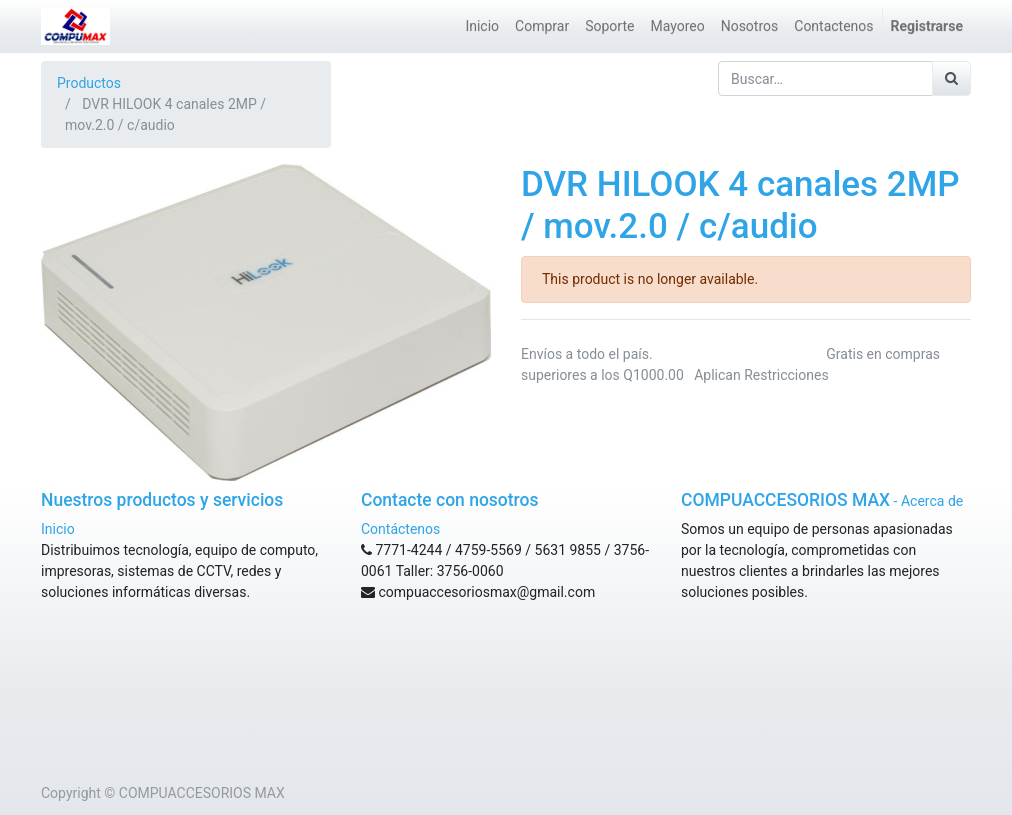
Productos (89, 83)
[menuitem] (482, 26)
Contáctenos (400, 529)
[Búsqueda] (951, 78)
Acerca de (932, 501)
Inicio (58, 529)
